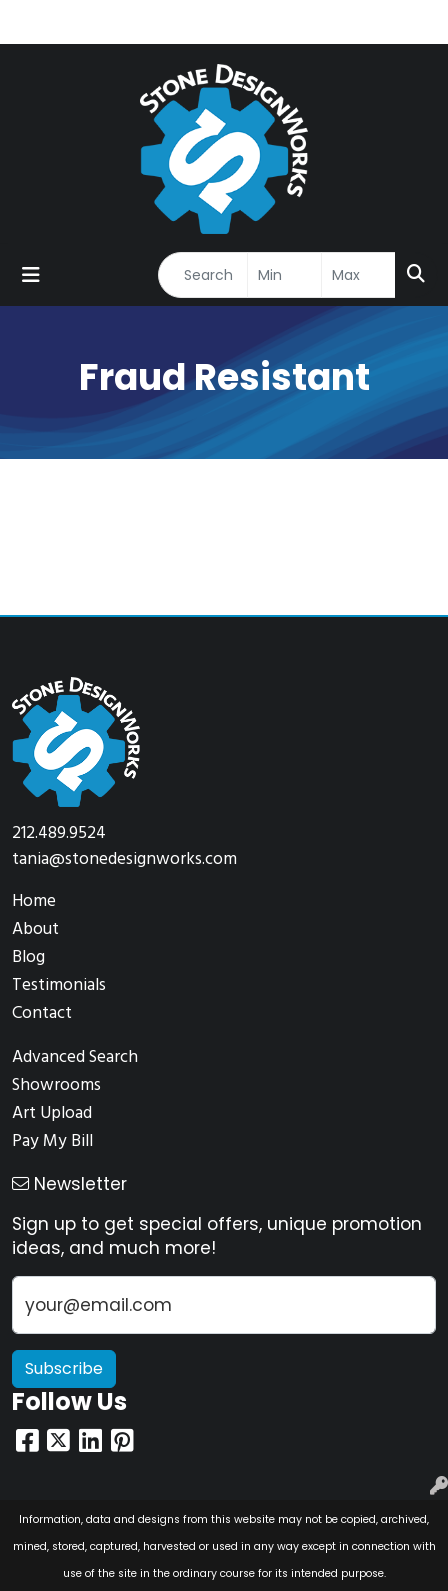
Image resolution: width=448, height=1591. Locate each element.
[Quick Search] (203, 275)
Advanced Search (75, 1057)
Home (34, 901)
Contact (42, 1013)
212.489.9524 (59, 833)
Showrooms (56, 1085)
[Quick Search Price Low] (284, 275)
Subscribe (64, 1368)
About (35, 929)
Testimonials (59, 985)
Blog (28, 957)
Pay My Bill (52, 1141)
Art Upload (52, 1113)
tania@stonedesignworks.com (124, 859)
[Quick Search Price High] (358, 275)
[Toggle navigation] (31, 275)
